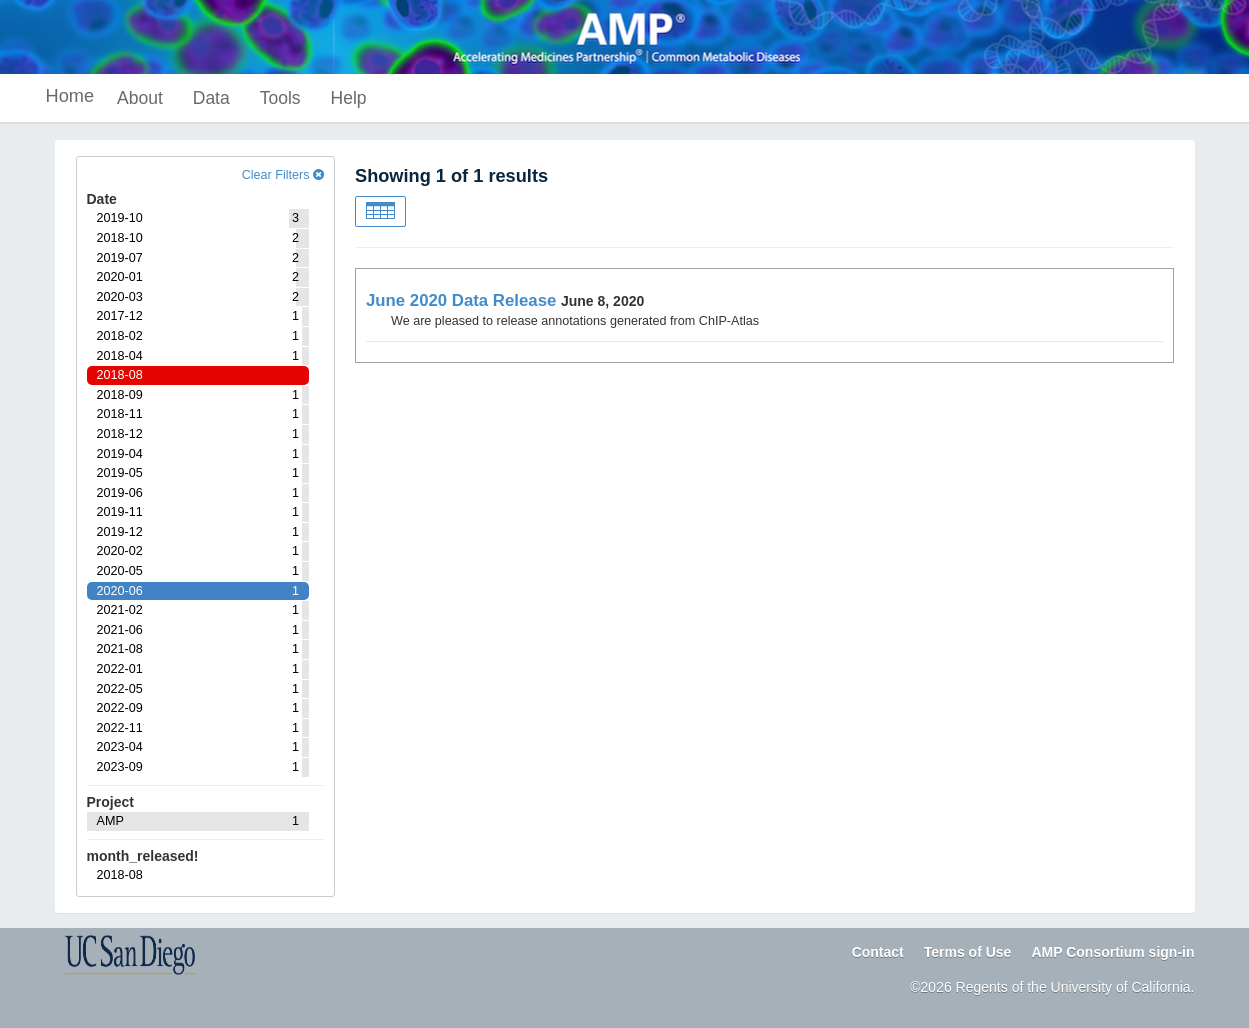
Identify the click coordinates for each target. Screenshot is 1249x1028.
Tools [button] (280, 98)
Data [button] (211, 98)
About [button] (140, 98)
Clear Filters (283, 175)
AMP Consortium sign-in (1112, 952)
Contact (878, 952)
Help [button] (349, 98)
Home (70, 96)
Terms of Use (968, 952)
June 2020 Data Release (461, 300)
